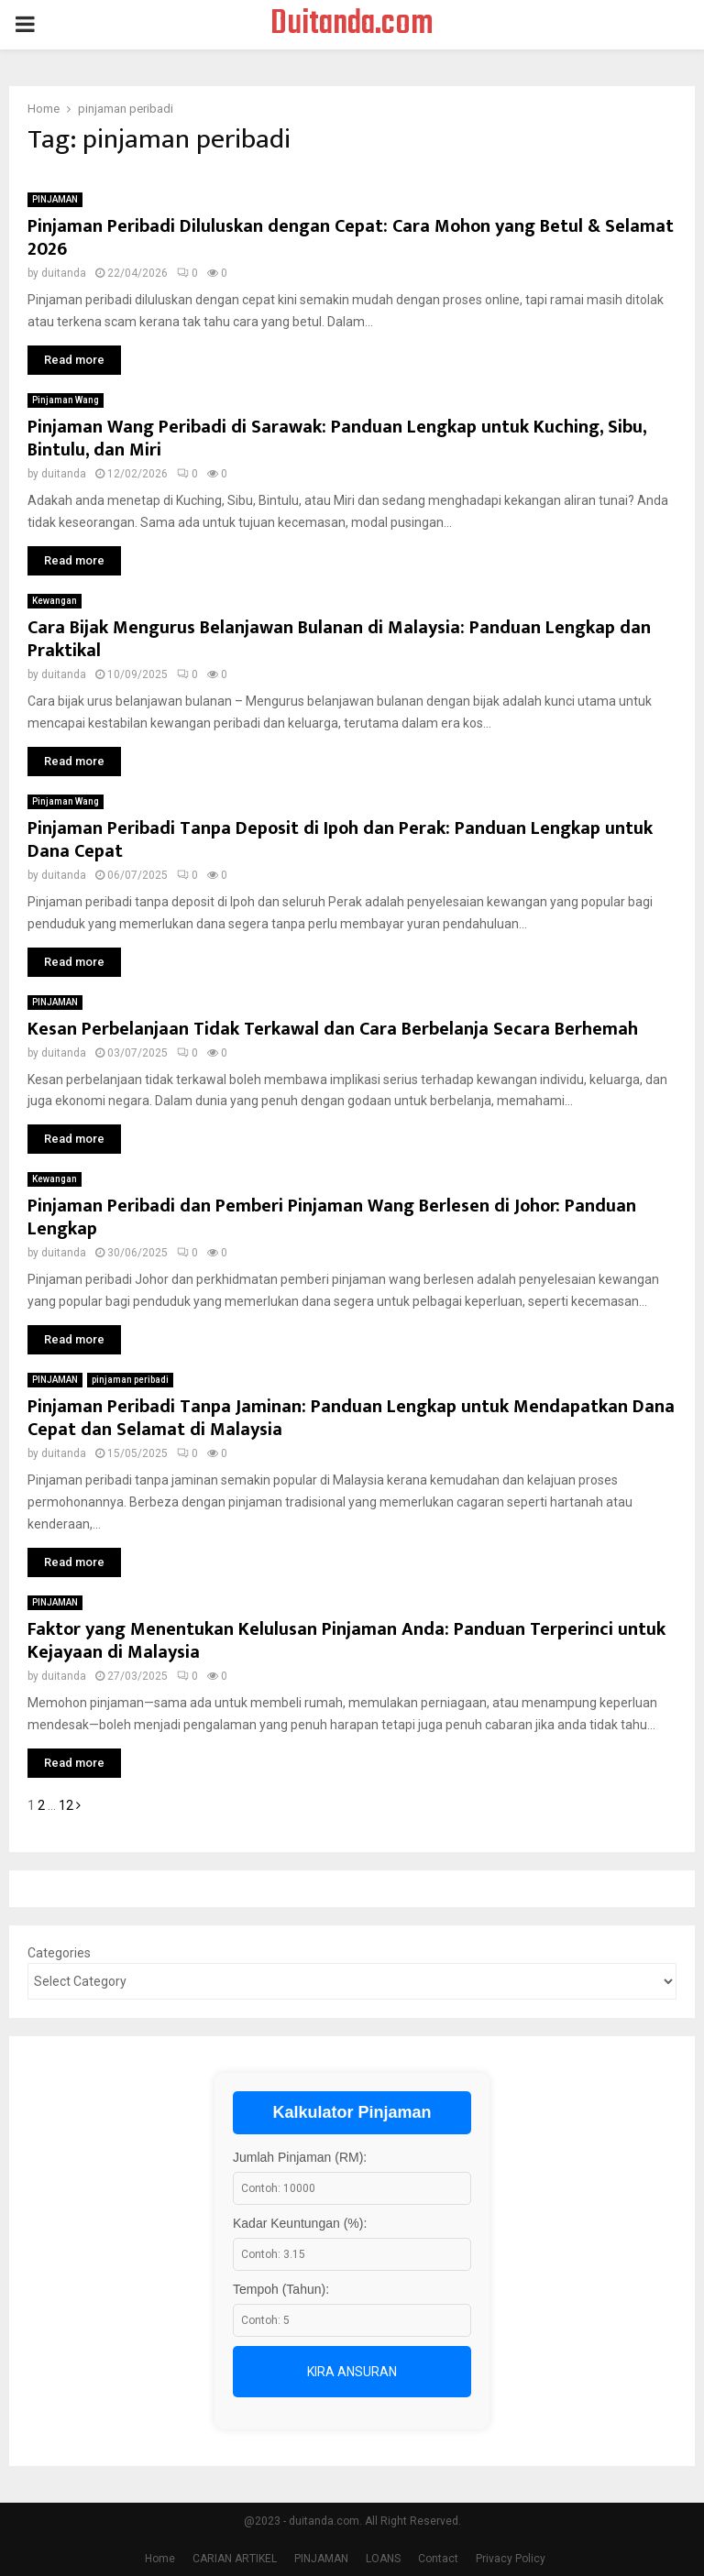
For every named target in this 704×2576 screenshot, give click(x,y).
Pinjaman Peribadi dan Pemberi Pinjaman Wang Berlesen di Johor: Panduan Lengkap (332, 1217)
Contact (438, 2558)
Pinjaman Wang (65, 400)
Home (160, 2558)
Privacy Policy (510, 2558)
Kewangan (54, 601)
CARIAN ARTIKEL (234, 2558)
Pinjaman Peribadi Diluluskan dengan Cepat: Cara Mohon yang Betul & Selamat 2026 (351, 238)
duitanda (63, 273)
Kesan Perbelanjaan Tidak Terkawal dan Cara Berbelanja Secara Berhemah (333, 1029)
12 (66, 1805)
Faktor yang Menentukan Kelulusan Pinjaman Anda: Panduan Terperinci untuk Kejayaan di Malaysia (347, 1641)
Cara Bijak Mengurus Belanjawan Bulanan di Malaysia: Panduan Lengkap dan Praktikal (339, 639)
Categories (59, 1953)
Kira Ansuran (352, 2371)
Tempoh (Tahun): (281, 2289)
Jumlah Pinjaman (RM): (300, 2157)
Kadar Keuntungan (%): (300, 2223)
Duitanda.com (352, 25)
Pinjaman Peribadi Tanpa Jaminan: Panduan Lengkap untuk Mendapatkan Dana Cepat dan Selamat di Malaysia (351, 1418)
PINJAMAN (55, 199)
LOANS (383, 2558)
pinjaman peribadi (130, 1380)
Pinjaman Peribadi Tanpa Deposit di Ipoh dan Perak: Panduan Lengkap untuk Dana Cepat (340, 840)
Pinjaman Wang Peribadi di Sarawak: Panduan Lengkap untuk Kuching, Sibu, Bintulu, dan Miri (337, 438)
